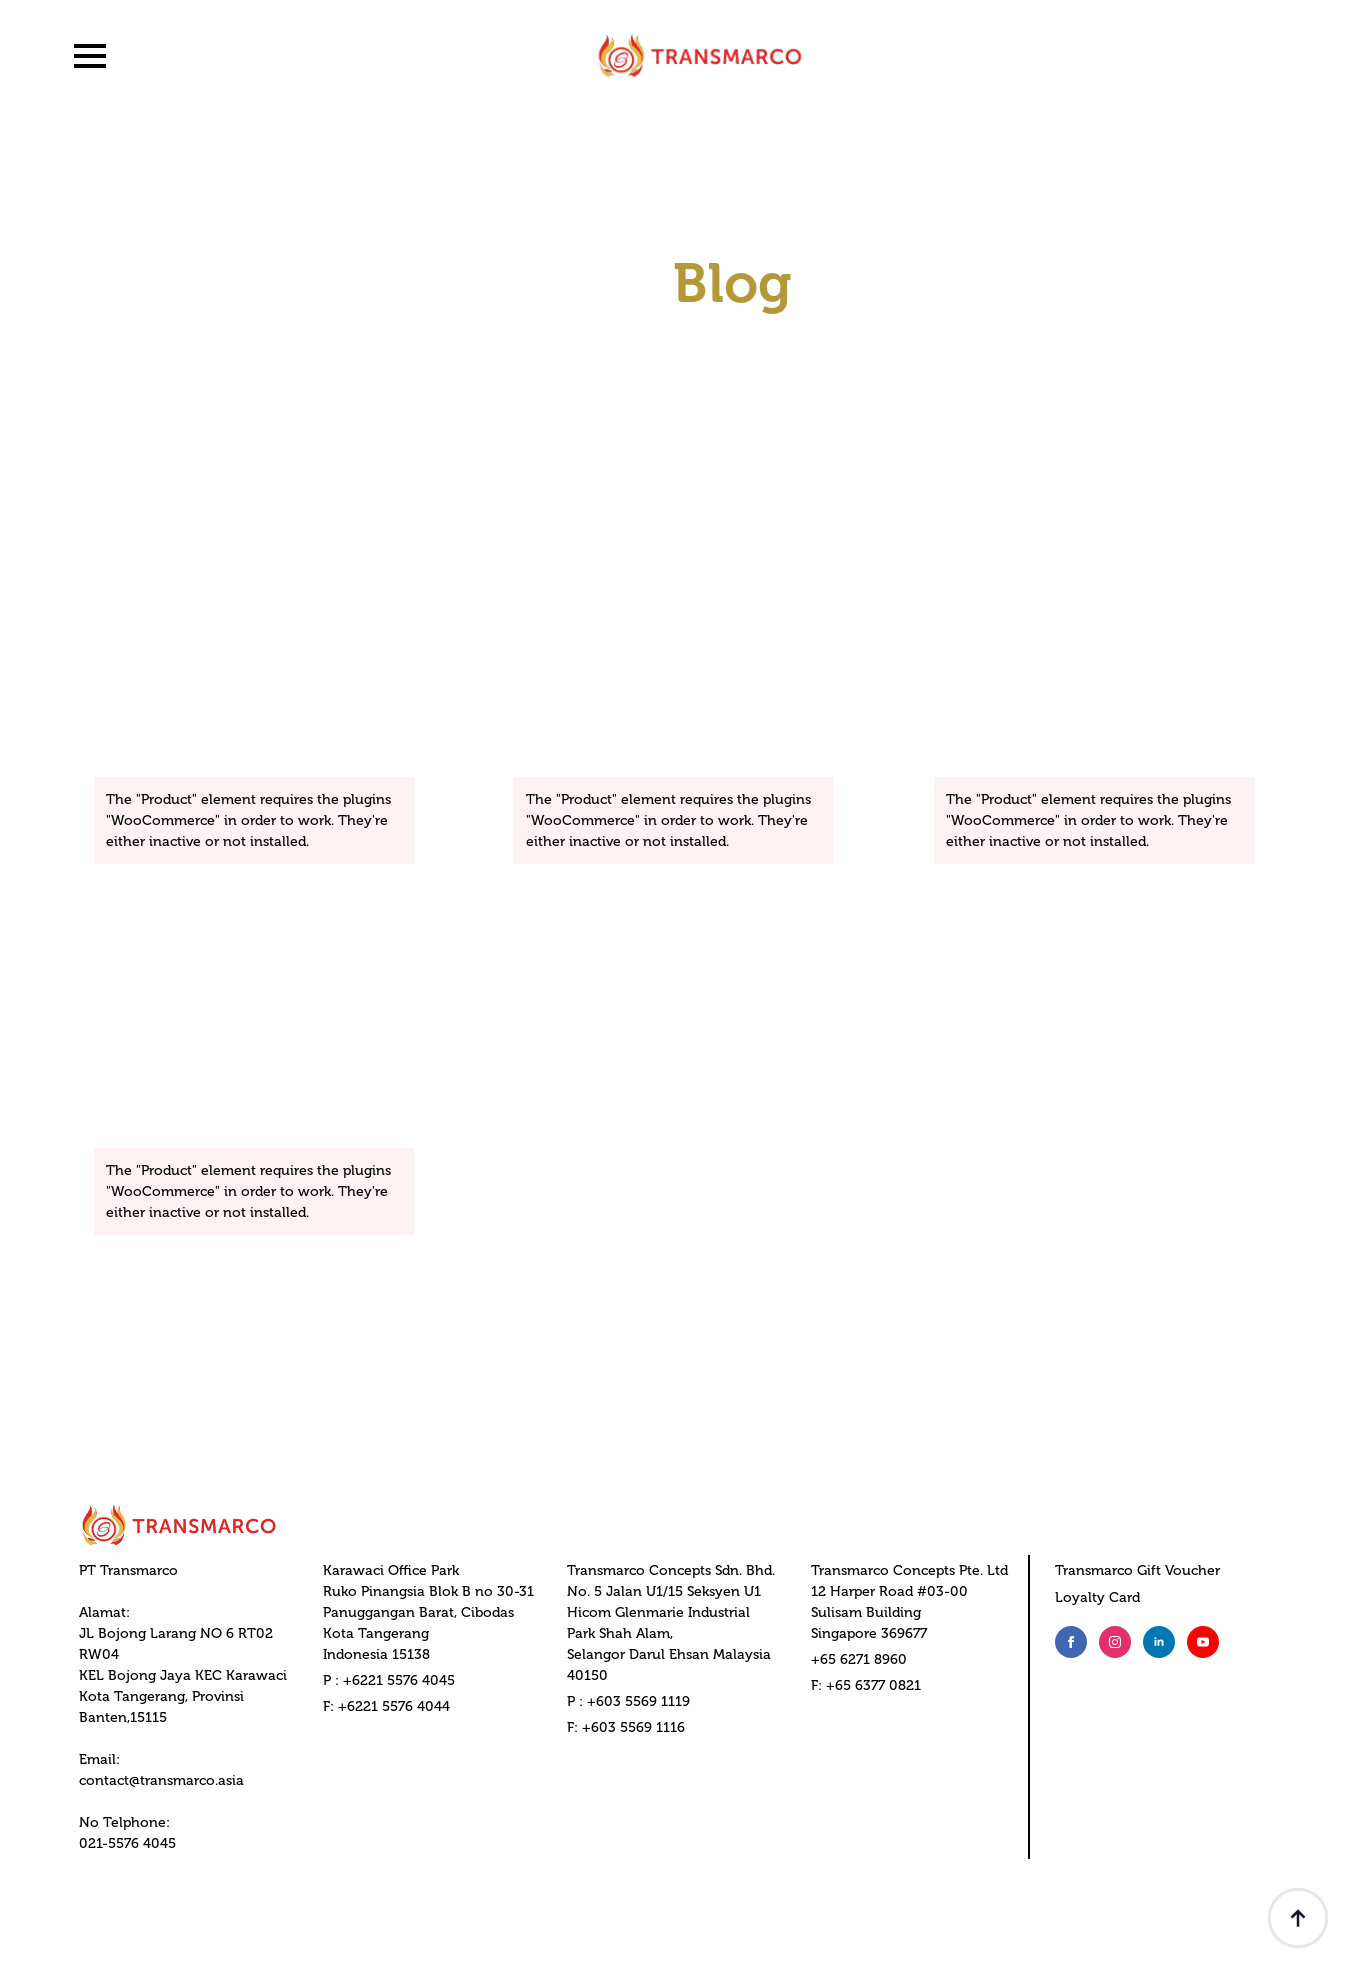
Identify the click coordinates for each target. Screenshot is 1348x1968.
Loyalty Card (1097, 1597)
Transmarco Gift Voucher (1137, 1570)
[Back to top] (1298, 1918)
